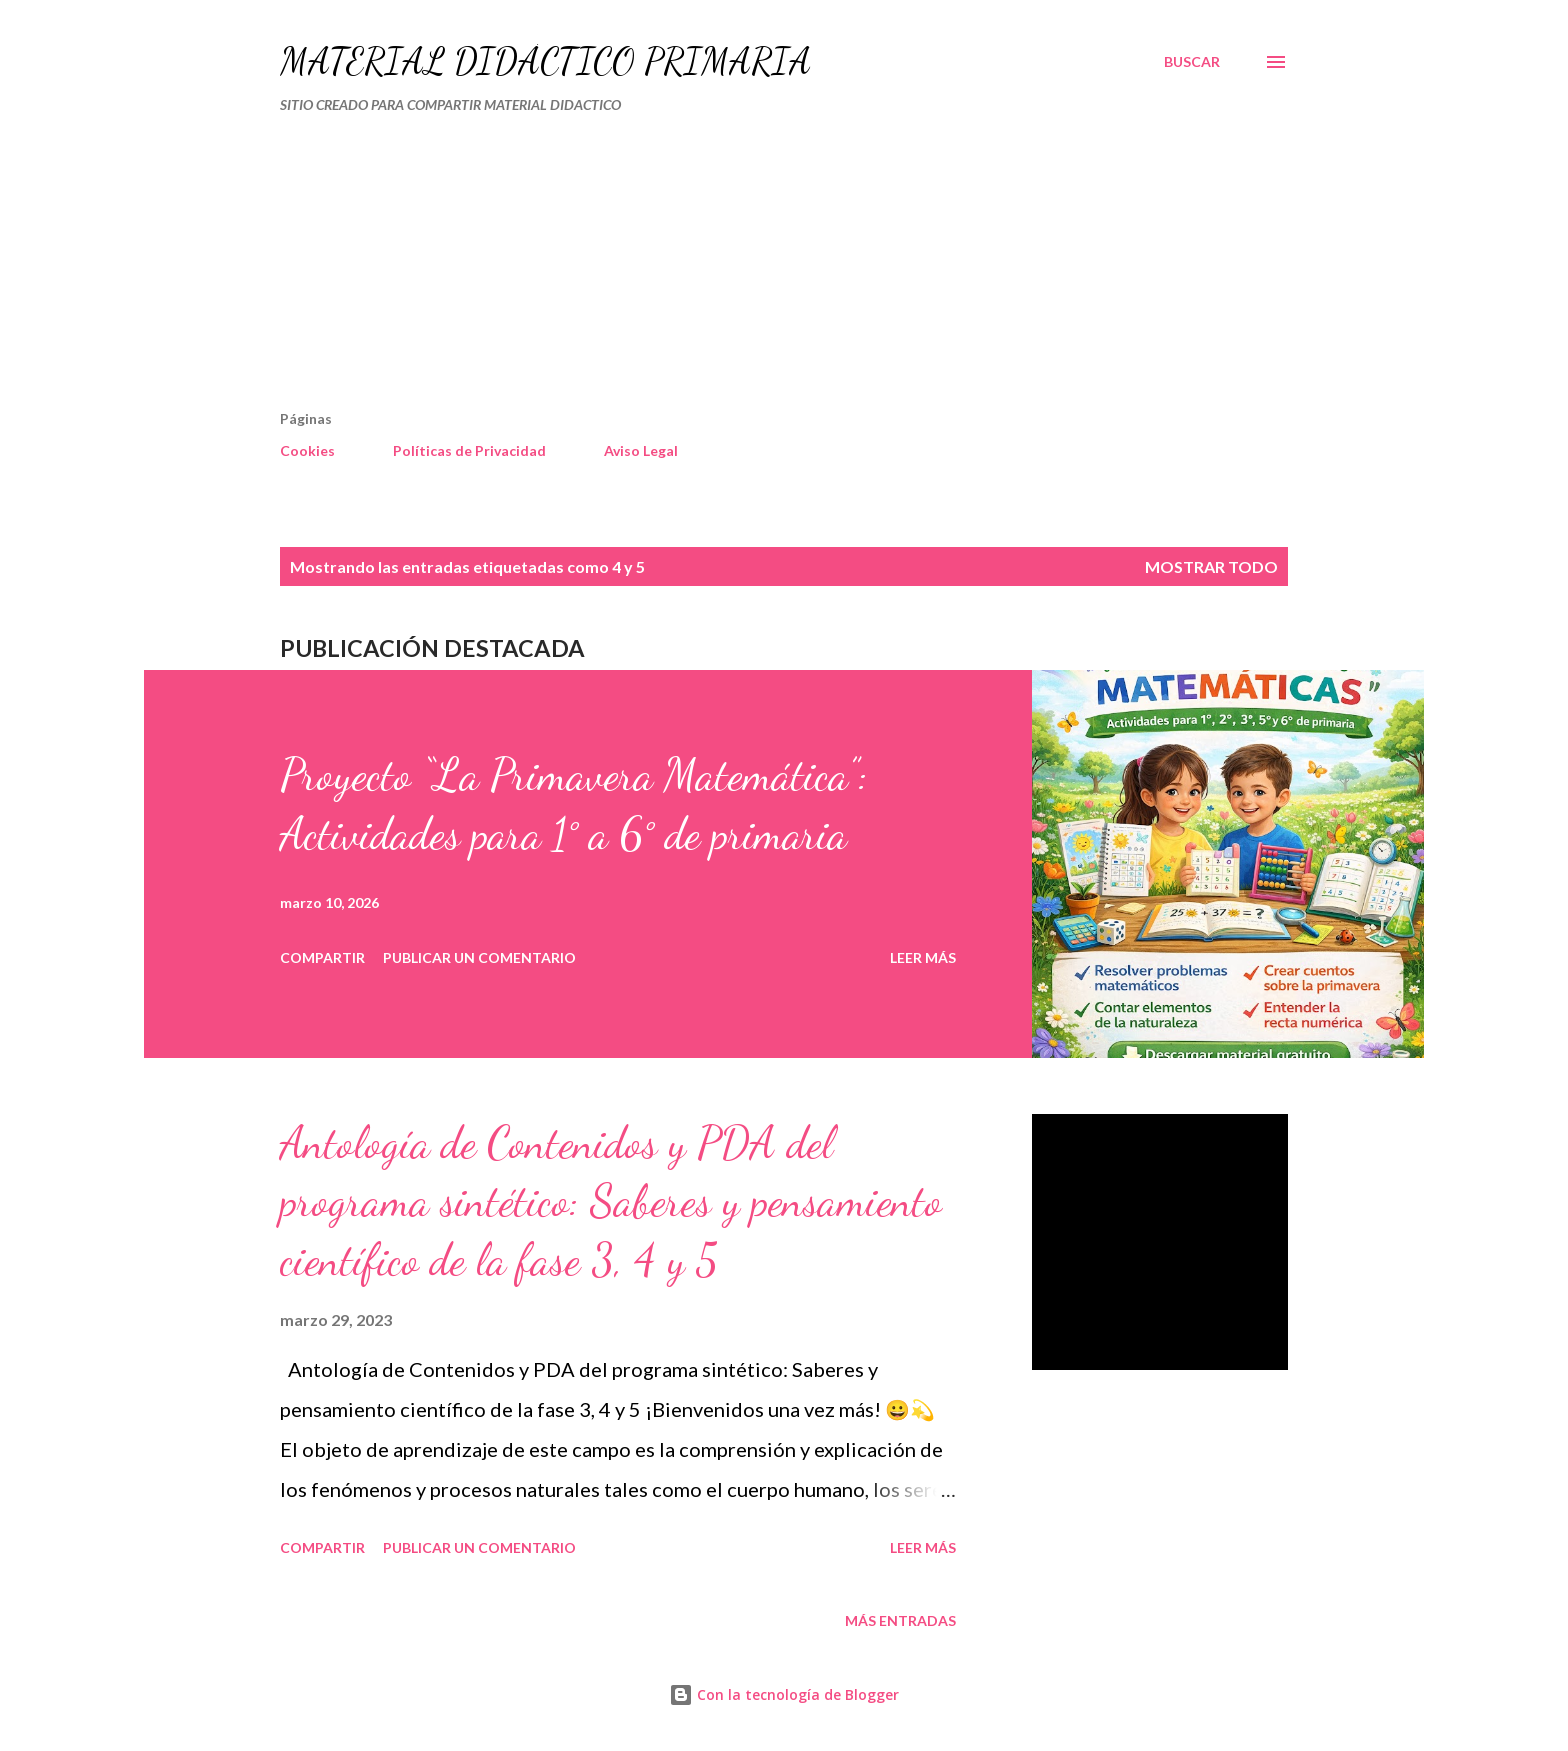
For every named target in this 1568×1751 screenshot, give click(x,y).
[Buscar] (1192, 62)
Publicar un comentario (479, 957)
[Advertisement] (700, 270)
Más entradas (900, 1620)
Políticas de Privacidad (469, 450)
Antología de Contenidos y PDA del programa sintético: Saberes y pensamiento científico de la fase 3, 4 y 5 (611, 1201)
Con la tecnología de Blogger (784, 1694)
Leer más (923, 957)
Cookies (307, 450)
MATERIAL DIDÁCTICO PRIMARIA (545, 61)
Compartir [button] (322, 957)
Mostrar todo (1211, 566)
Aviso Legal (641, 450)
